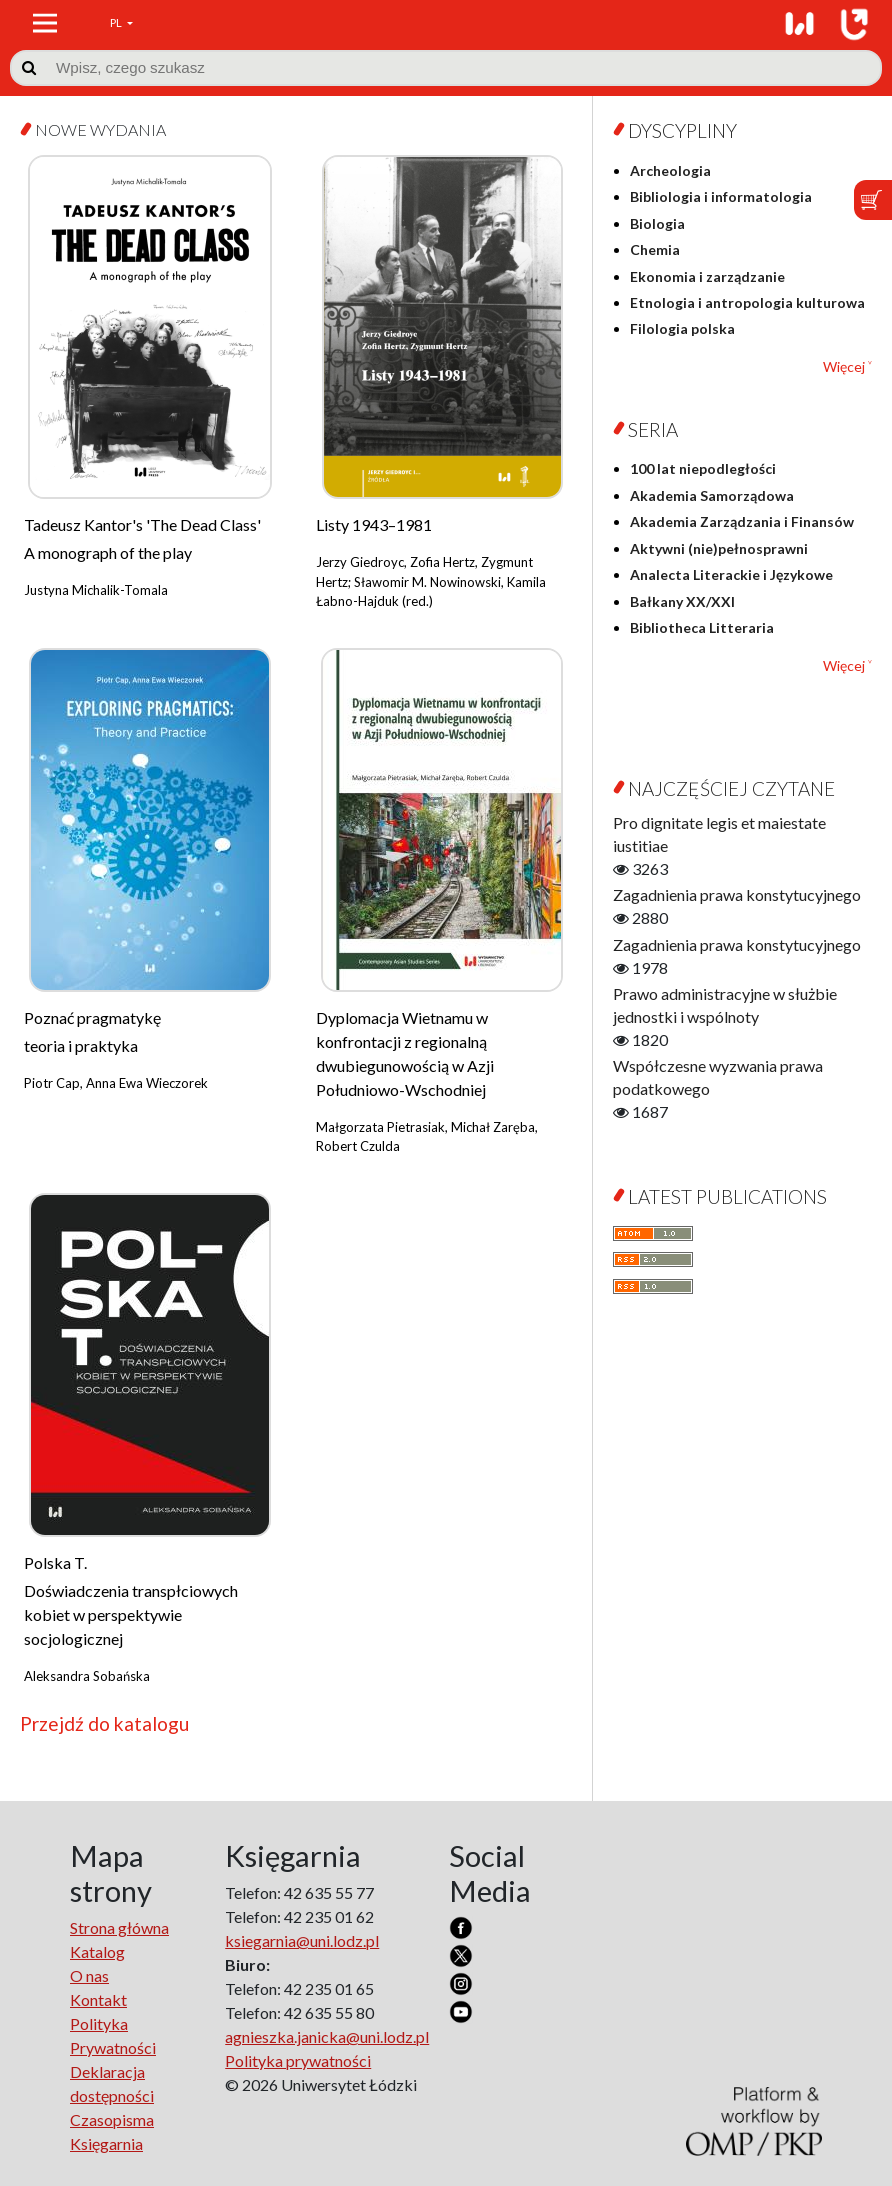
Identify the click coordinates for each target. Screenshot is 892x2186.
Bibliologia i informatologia (721, 196)
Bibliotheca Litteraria (702, 627)
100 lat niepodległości (703, 468)
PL (117, 22)
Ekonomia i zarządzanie (707, 276)
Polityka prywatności (298, 2060)
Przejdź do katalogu (104, 1723)
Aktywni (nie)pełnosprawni (719, 548)
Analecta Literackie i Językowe (731, 574)
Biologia (657, 223)
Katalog (97, 1951)
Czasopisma (112, 2119)
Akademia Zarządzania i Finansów (742, 521)
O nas (89, 1975)
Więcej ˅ (847, 366)
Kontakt (98, 1999)
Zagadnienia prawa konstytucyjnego (737, 894)
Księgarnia (106, 2143)
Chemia (655, 249)
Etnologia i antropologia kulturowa (747, 302)
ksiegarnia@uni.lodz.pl (302, 1940)
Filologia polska (682, 328)
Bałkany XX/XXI (682, 601)
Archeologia (670, 170)
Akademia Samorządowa (712, 495)
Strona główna (119, 1927)
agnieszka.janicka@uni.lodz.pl (327, 2036)
